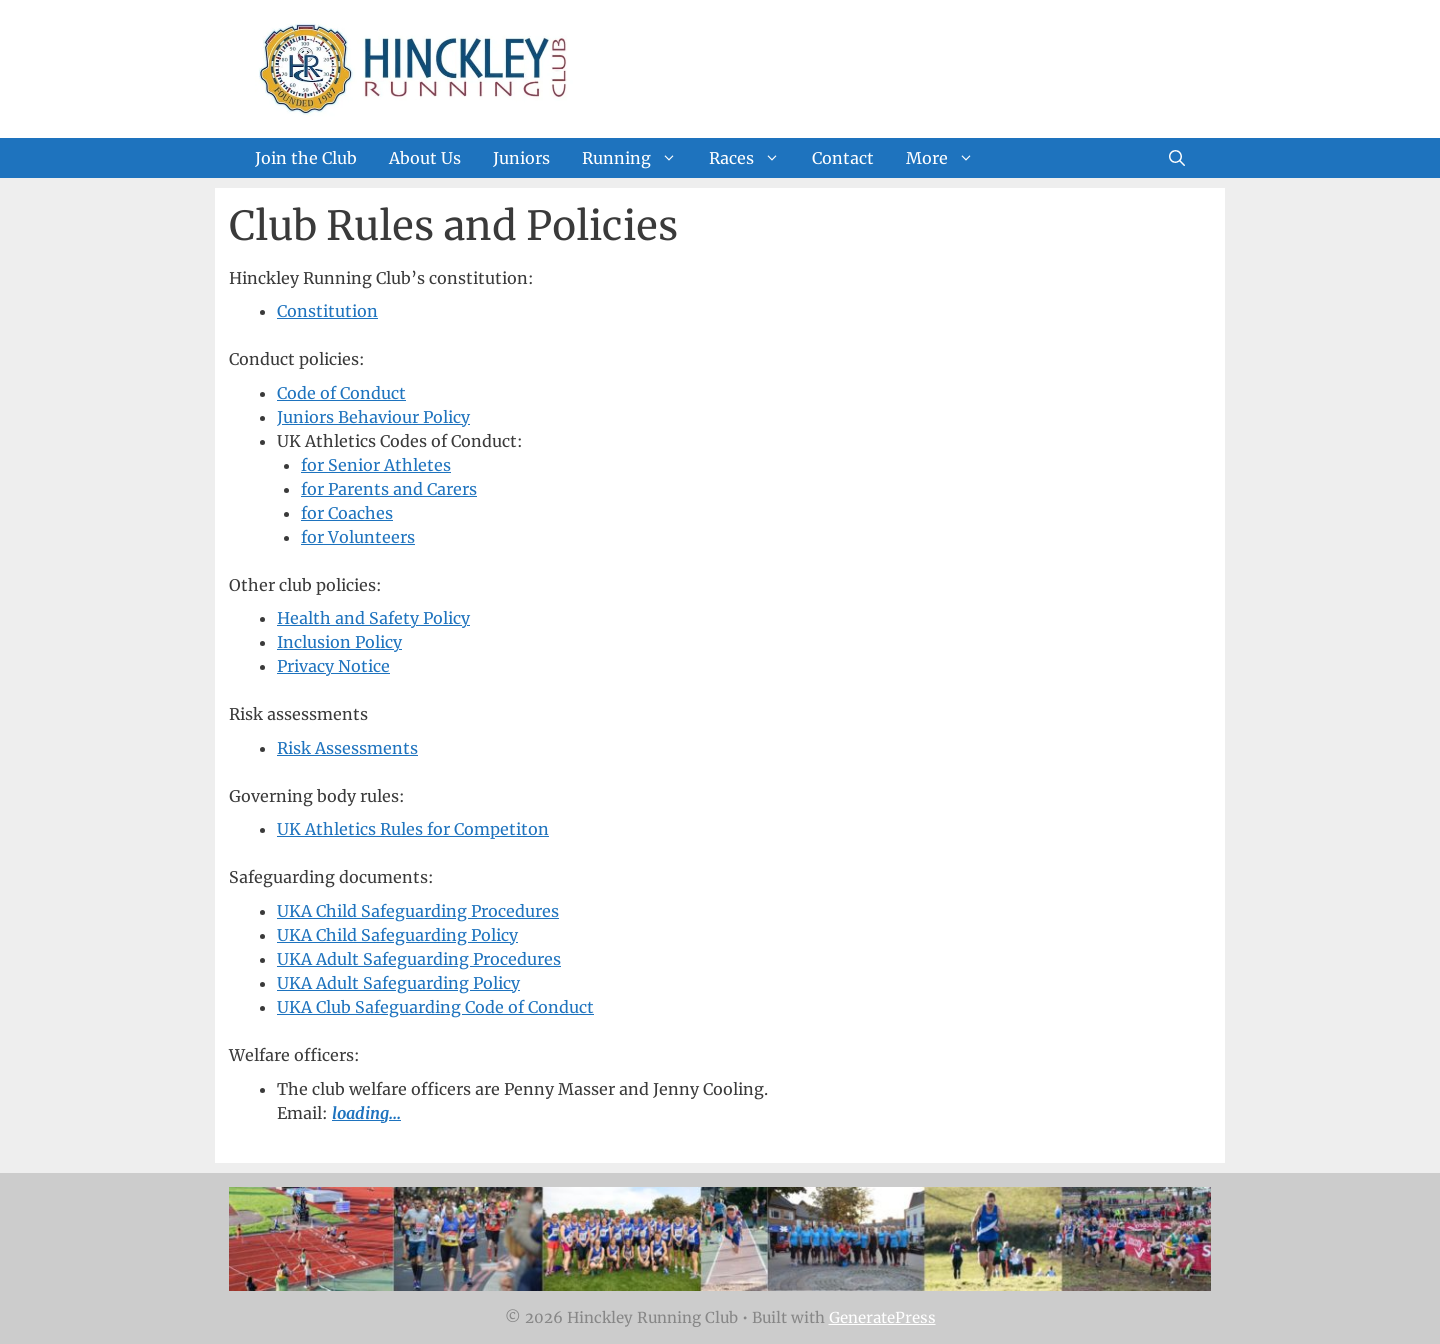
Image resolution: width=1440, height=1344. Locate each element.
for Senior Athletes (376, 465)
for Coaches (347, 513)
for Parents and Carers (389, 489)
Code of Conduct (341, 393)
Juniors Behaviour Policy (373, 417)
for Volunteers (358, 537)
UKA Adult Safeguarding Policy (398, 983)
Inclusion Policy (339, 642)
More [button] (948, 158)
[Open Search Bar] (1177, 158)
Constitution (327, 311)
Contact (843, 158)
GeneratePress (882, 1317)
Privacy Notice (333, 666)
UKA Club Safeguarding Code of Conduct (435, 1007)
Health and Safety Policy (373, 618)
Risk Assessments (347, 748)
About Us (425, 158)
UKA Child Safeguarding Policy (397, 935)
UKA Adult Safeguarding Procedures (419, 959)
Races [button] (752, 158)
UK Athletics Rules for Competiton (413, 829)
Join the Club (306, 158)
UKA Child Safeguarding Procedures (418, 911)
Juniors (521, 158)
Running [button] (637, 158)
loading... (366, 1113)
